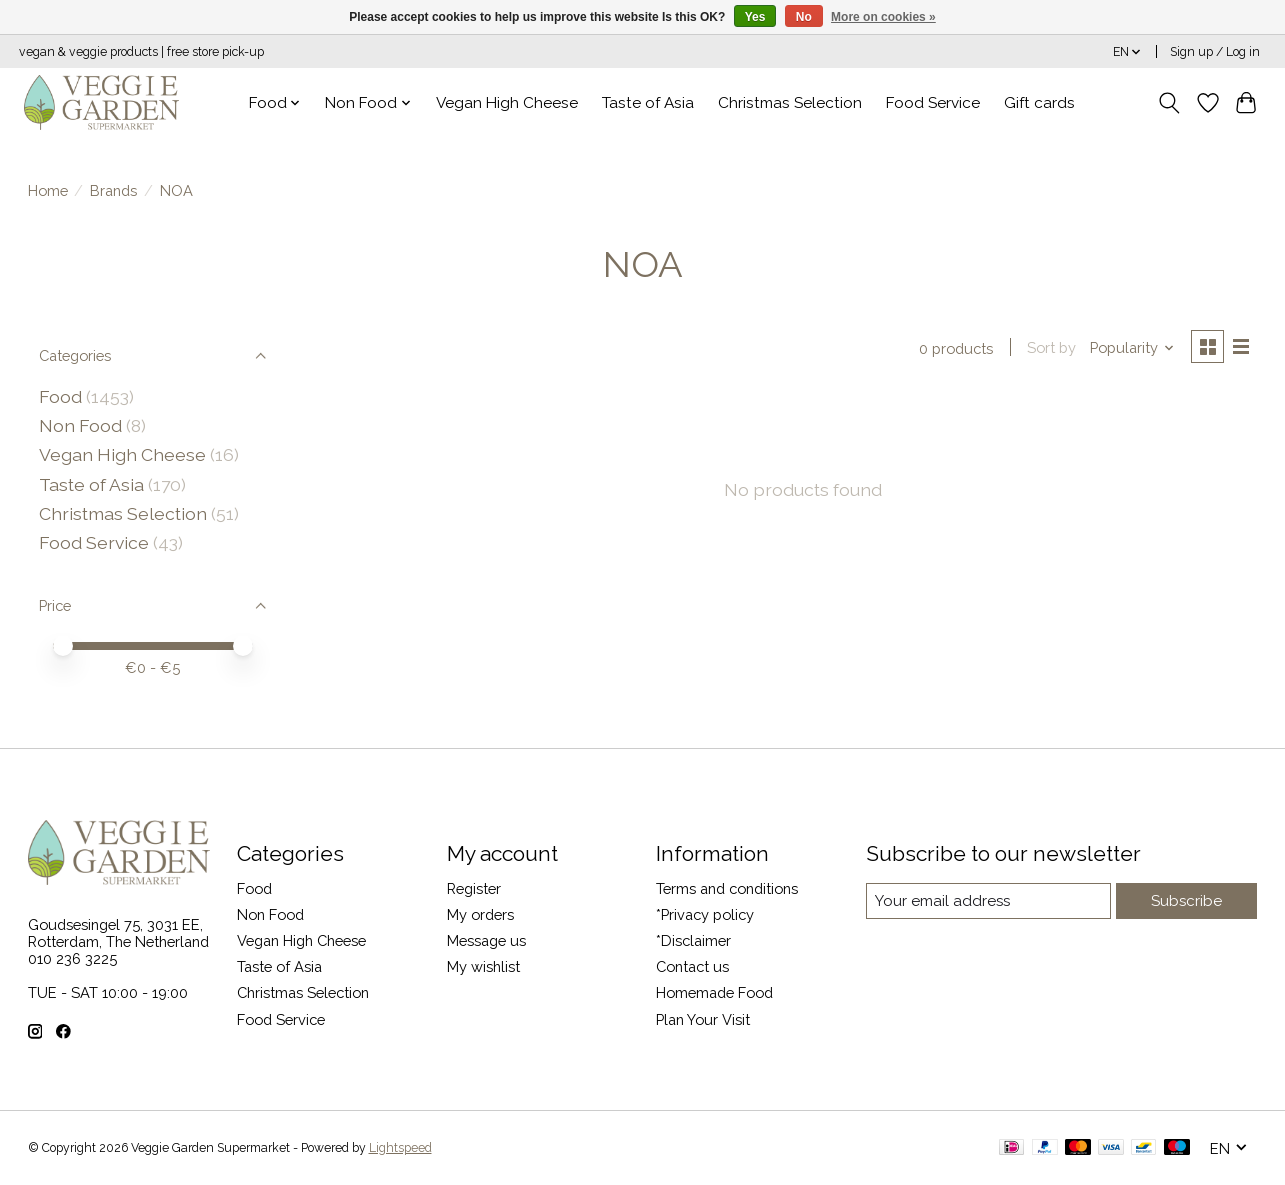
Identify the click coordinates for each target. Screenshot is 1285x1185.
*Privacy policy (705, 914)
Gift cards (1039, 103)
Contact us (692, 966)
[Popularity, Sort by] (1129, 348)
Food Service (933, 103)
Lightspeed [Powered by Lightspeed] (400, 1148)
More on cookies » (883, 17)
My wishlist (483, 966)
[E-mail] (989, 901)
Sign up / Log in (1215, 52)
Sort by (1049, 348)
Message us (486, 940)
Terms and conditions (727, 888)
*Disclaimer (693, 940)
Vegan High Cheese (507, 103)
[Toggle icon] (1168, 103)
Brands (113, 190)
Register (474, 888)
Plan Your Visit (703, 1019)
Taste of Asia (648, 103)
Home (48, 190)
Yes (755, 17)
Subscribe (1187, 900)
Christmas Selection (790, 103)
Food (60, 396)
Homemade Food (714, 992)
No (804, 17)
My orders (480, 914)
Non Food (80, 425)
